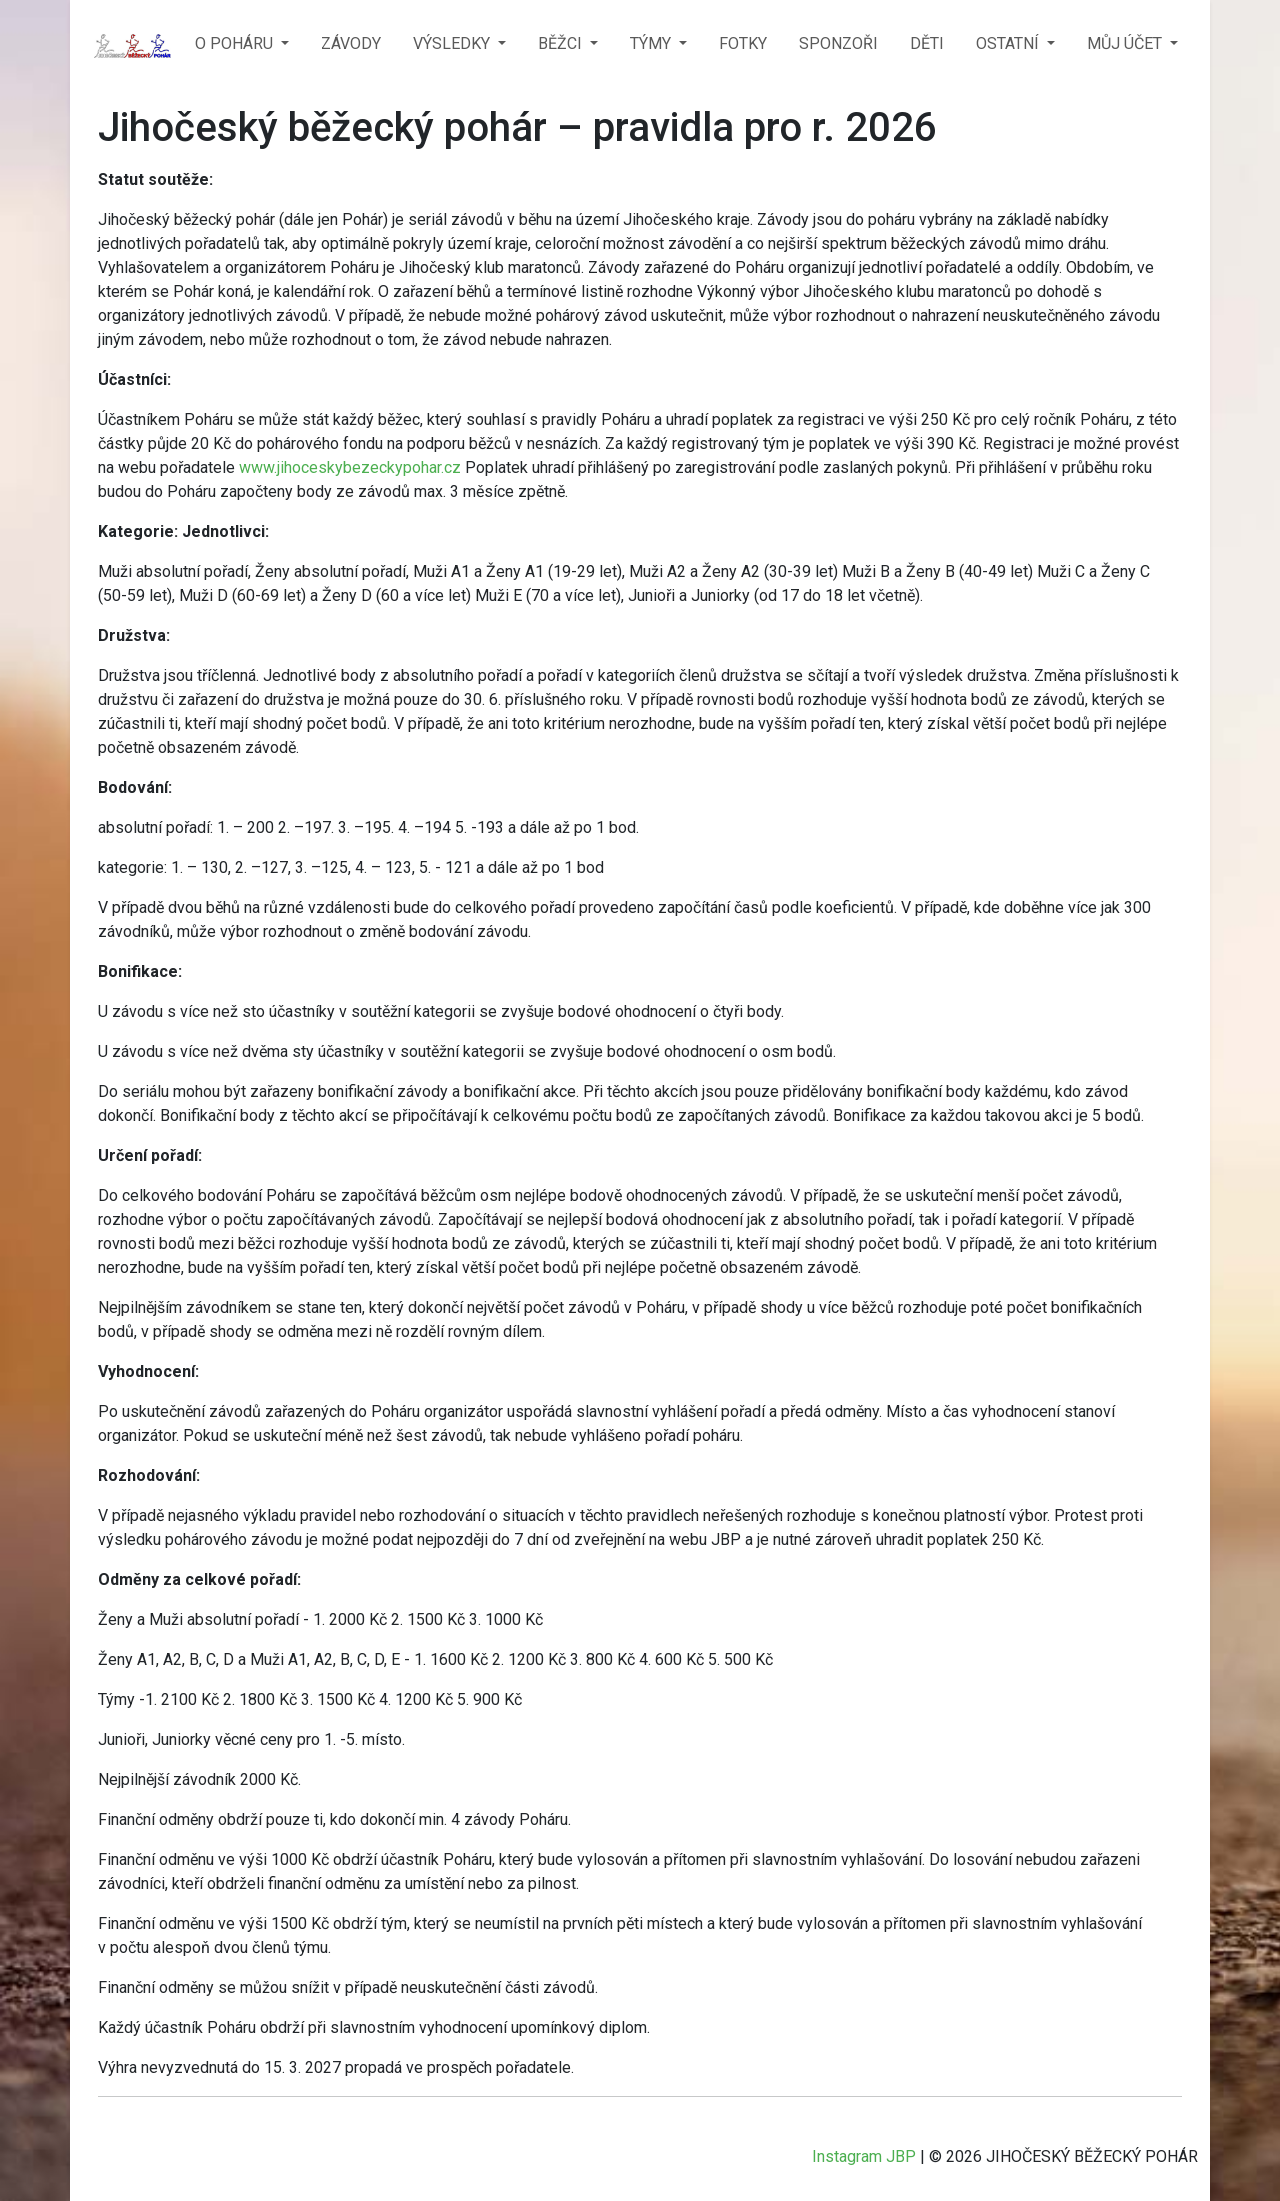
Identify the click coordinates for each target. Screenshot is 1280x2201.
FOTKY (743, 43)
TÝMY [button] (652, 43)
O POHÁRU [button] (236, 43)
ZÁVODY (351, 43)
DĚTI (927, 43)
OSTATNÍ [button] (1009, 43)
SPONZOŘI (838, 43)
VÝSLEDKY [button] (453, 43)
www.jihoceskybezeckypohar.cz (350, 467)
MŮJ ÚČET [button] (1126, 43)
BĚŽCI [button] (562, 43)
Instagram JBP (864, 2156)
